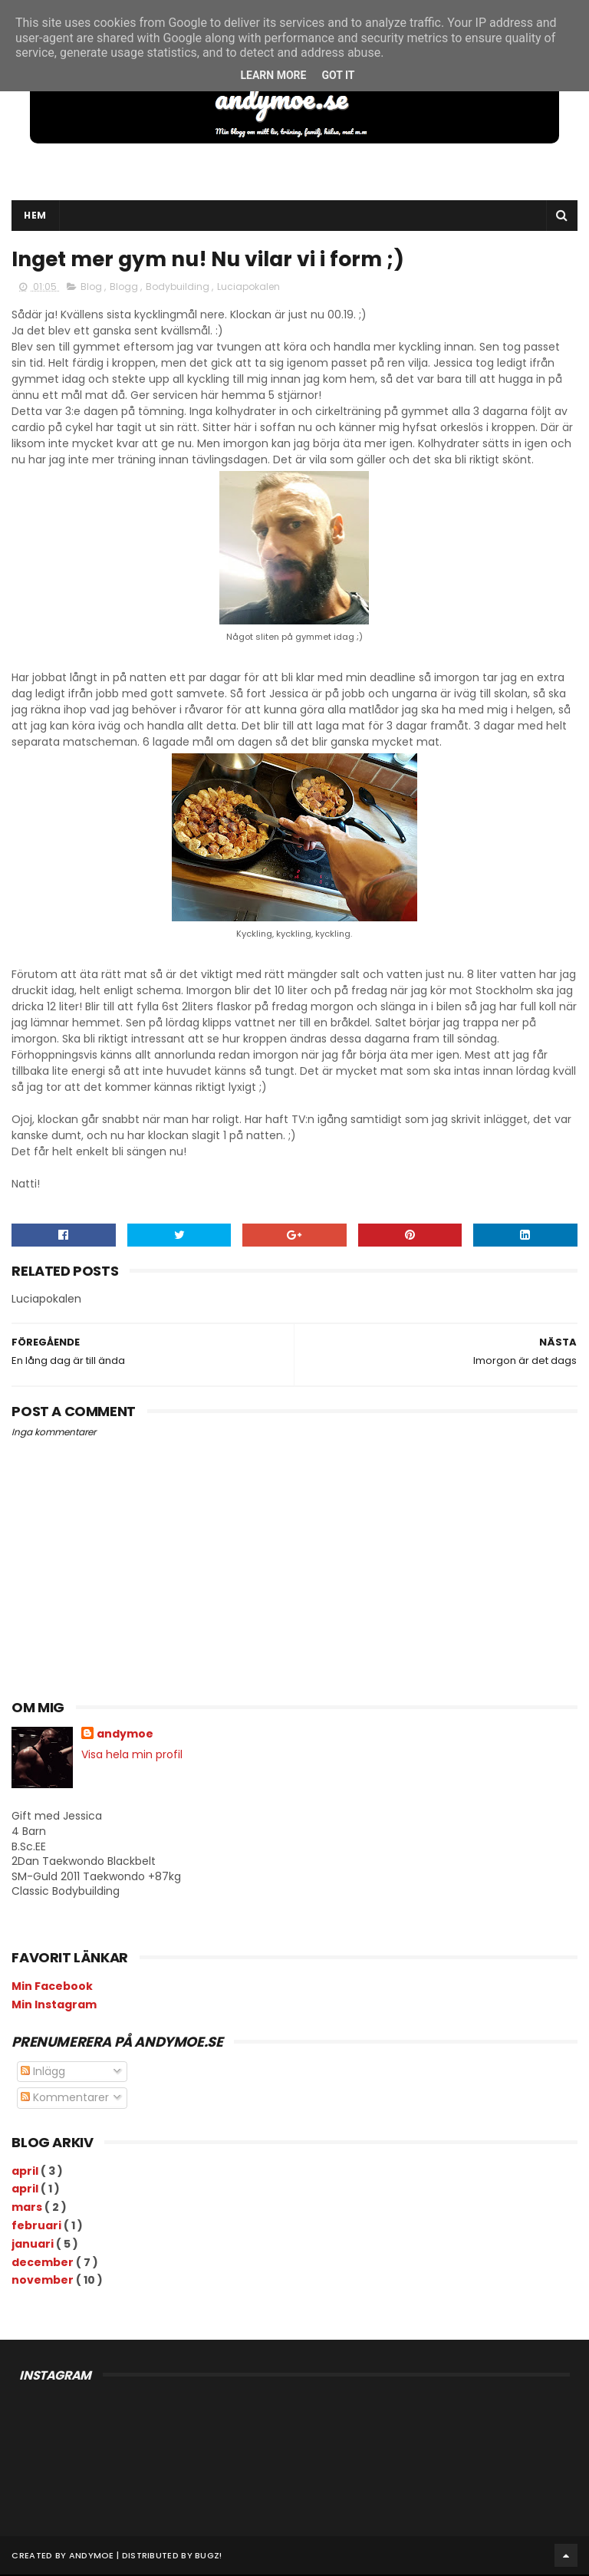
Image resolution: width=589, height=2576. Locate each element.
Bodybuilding (179, 287)
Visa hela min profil (132, 1756)
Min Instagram (54, 2005)
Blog (92, 287)
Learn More (273, 75)
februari (38, 2226)
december (44, 2263)
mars (28, 2208)
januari (34, 2244)
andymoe (125, 1735)
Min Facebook (52, 1987)
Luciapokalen (248, 287)
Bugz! (208, 2557)
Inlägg (43, 2072)
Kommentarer (65, 2099)
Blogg (125, 287)
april (26, 2171)
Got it (337, 75)
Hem (35, 215)
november (44, 2281)
